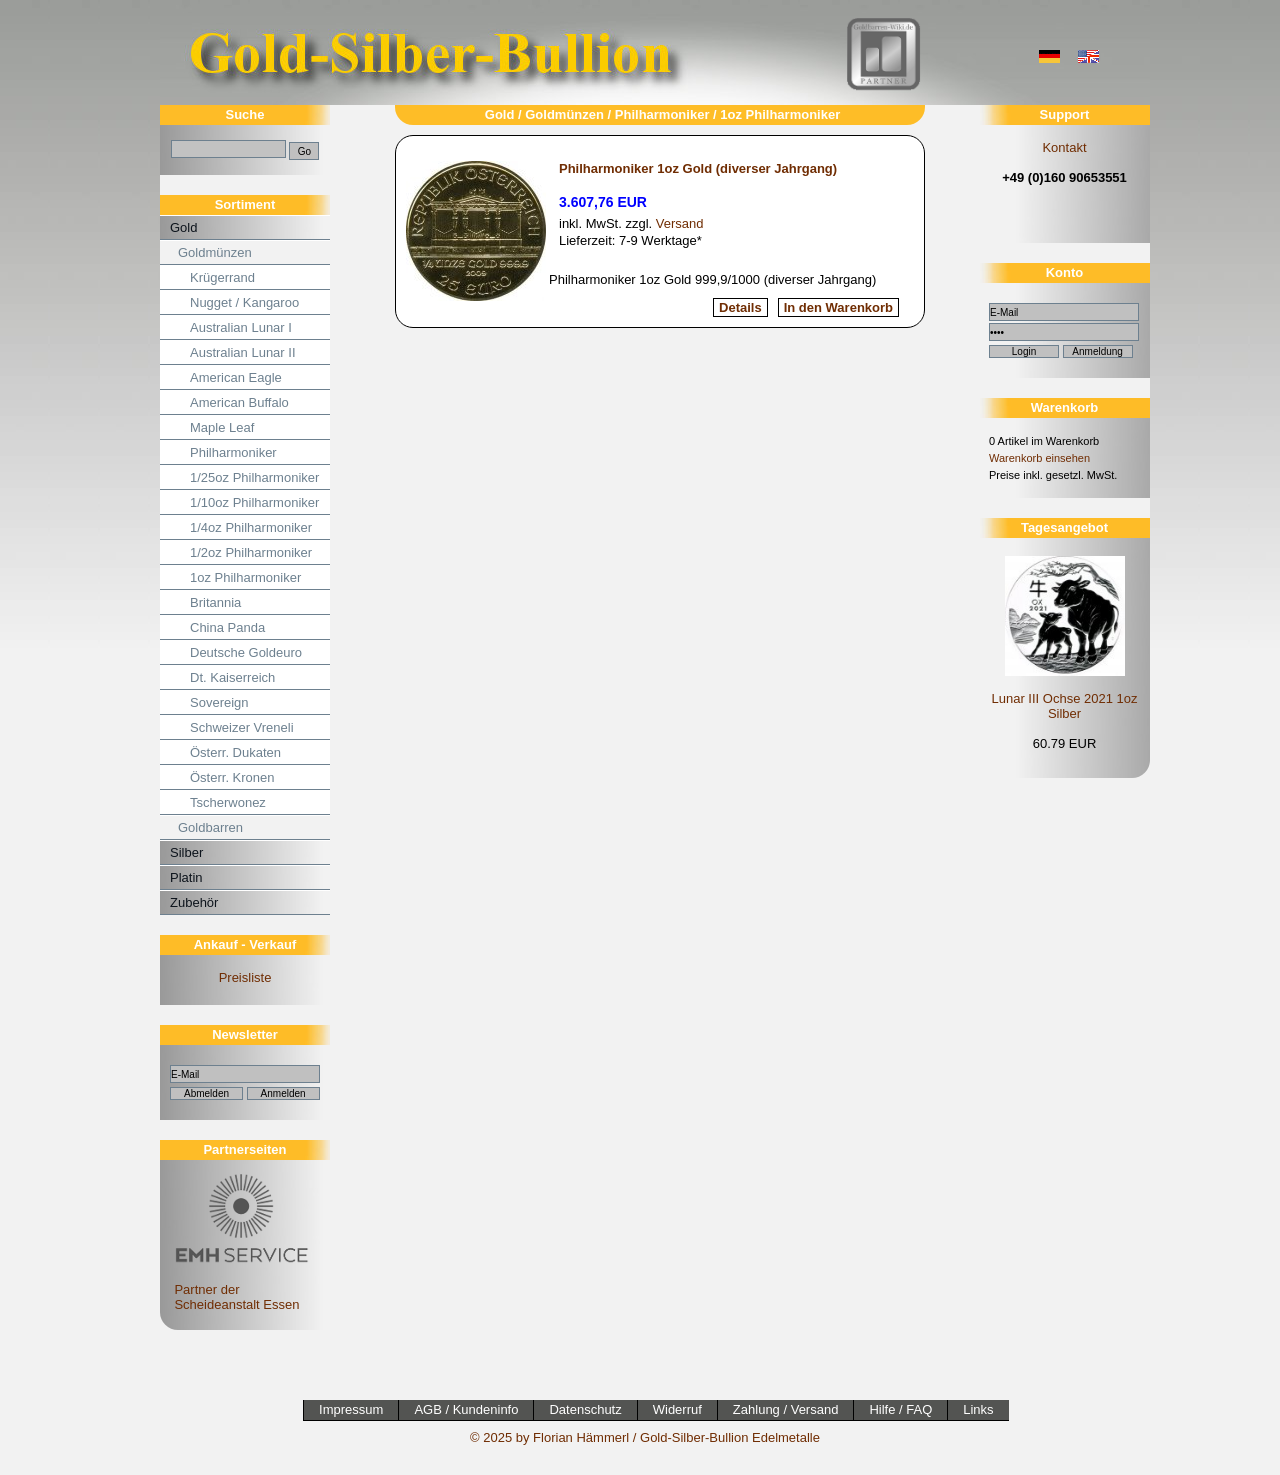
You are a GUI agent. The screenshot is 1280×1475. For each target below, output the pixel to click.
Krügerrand (222, 277)
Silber (186, 852)
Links (978, 1409)
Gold (183, 227)
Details (740, 307)
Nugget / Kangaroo (244, 302)
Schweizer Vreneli (242, 727)
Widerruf (677, 1409)
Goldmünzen (215, 252)
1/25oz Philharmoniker (254, 477)
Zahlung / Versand (786, 1409)
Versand (680, 223)
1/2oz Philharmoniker (251, 552)
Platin (186, 877)
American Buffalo (239, 402)
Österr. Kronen (232, 777)
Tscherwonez (228, 802)
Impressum (351, 1409)
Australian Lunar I (241, 327)
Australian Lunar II (243, 352)
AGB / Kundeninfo (466, 1409)
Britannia (215, 602)
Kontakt (1064, 147)
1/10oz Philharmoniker (254, 502)
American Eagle (236, 377)
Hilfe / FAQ (900, 1409)
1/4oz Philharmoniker (251, 527)
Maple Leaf (222, 427)
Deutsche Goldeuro (246, 652)
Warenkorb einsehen (1039, 458)
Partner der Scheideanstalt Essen (238, 1289)
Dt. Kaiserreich (232, 677)
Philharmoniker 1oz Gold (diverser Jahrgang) (698, 168)
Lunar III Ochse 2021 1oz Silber (1065, 706)
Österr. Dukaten (235, 752)
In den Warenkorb (838, 307)
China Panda (227, 627)
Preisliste (245, 977)
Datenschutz (585, 1409)
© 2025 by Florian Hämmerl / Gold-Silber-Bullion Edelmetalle (645, 1437)
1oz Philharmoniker (245, 577)
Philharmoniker (233, 452)
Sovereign (219, 702)
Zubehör (194, 902)
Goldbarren (210, 827)
